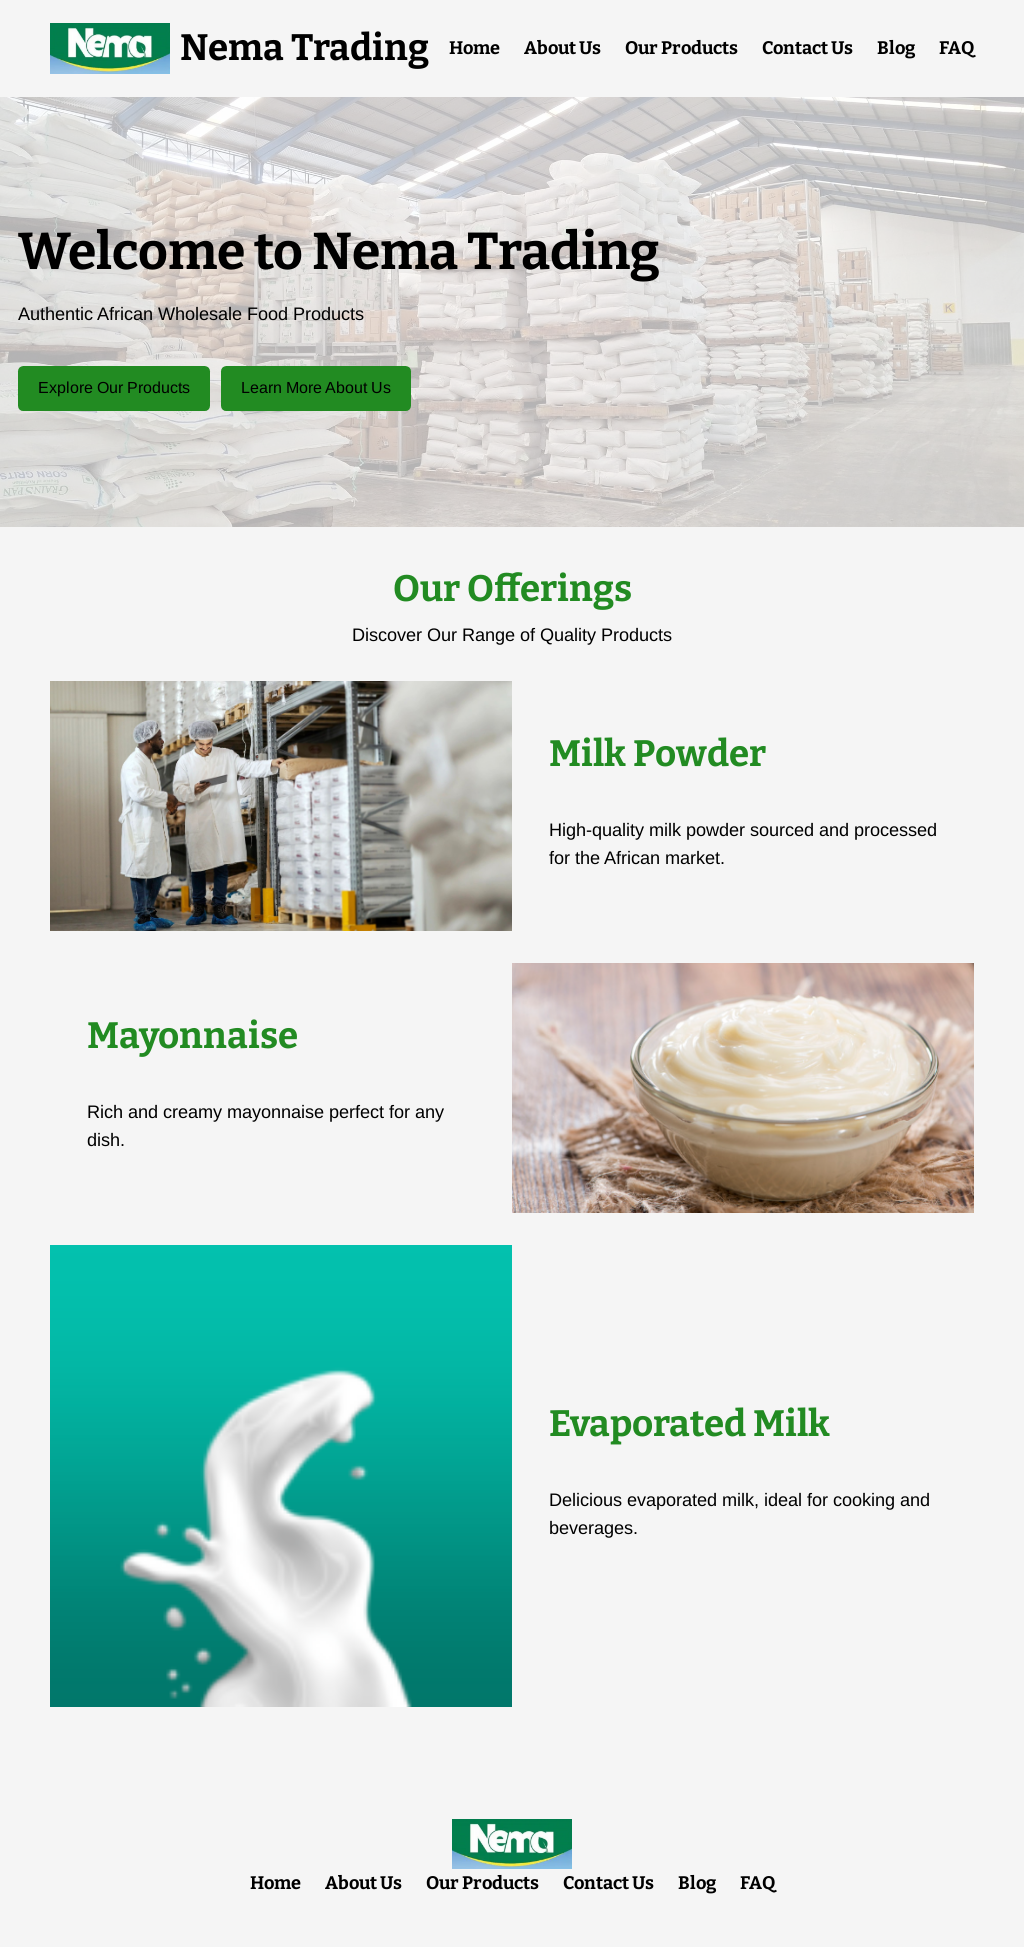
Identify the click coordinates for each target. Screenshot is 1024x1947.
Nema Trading (304, 48)
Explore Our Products (114, 387)
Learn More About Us (316, 387)
